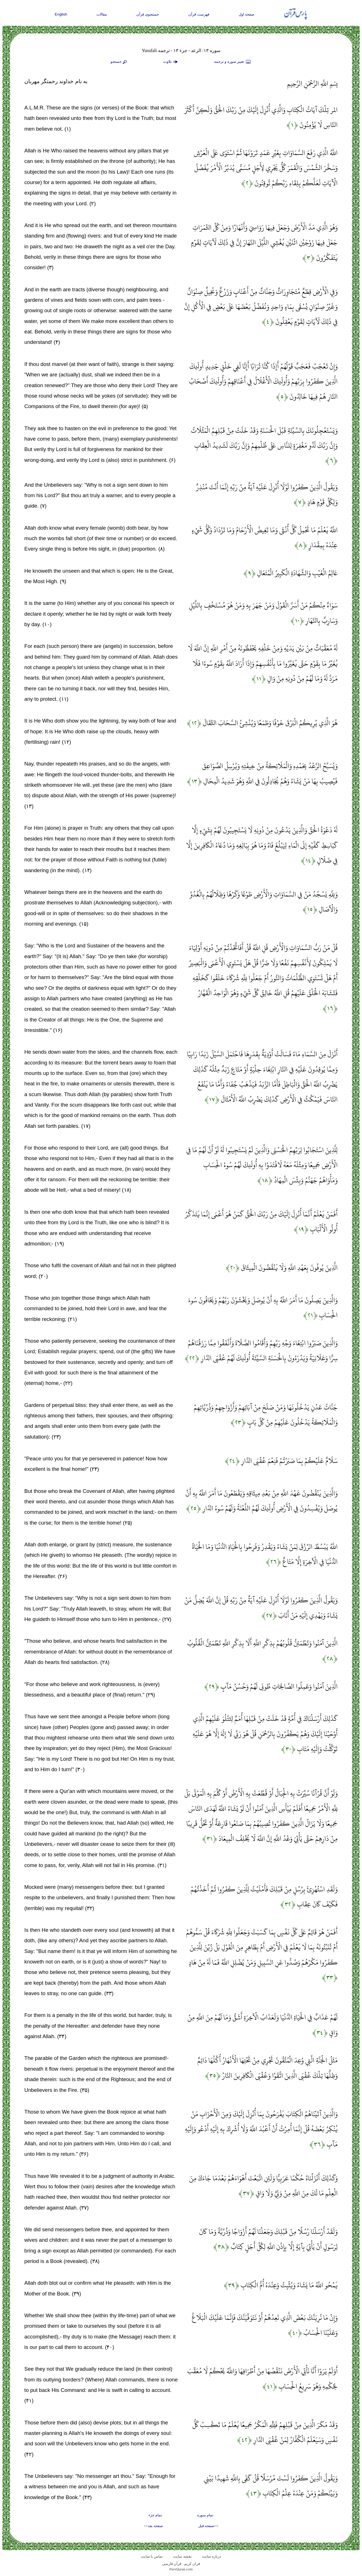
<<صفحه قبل (208, 2526)
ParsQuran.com (181, 2569)
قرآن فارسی (171, 2564)
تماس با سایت (152, 2556)
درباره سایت (211, 2556)
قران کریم (192, 2564)
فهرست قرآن (198, 14)
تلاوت (171, 62)
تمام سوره (205, 2515)
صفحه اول (247, 14)
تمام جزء (155, 2515)
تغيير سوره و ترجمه (232, 62)
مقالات (101, 14)
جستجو (119, 62)
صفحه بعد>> (153, 2526)
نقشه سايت (182, 2556)
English (61, 14)
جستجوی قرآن (147, 14)
